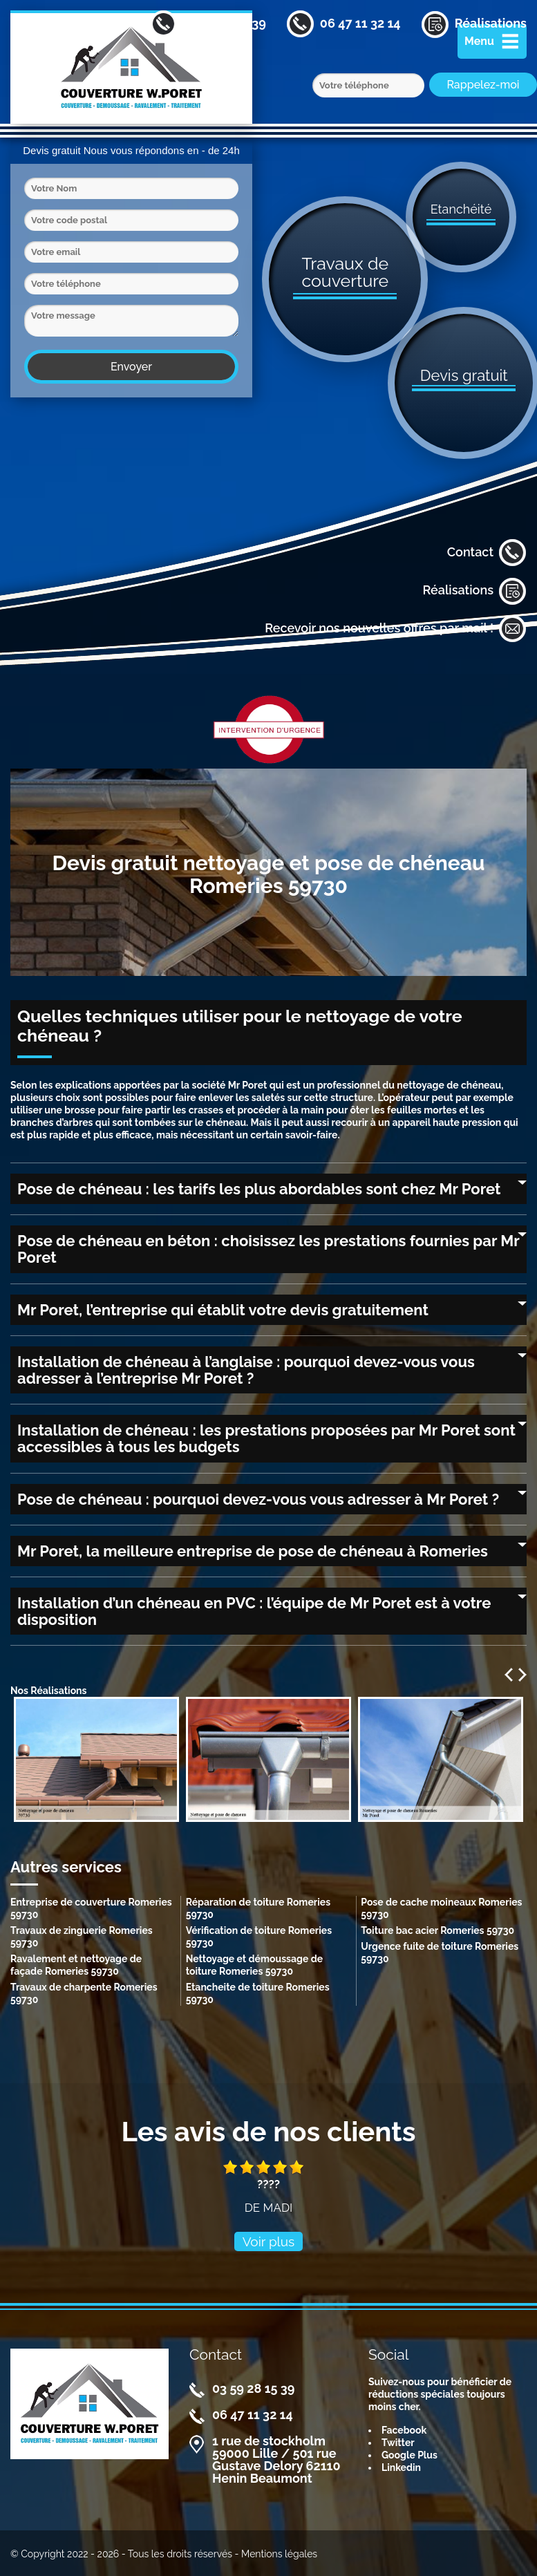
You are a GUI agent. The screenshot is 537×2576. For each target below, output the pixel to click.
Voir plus (269, 2241)
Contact (487, 553)
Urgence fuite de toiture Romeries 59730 (439, 1952)
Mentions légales (279, 2553)
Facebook (403, 2430)
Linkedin (401, 2467)
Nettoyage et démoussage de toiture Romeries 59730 (254, 1965)
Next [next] (522, 1675)
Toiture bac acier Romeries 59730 (437, 1930)
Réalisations (474, 591)
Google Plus (409, 2455)
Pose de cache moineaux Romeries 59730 (441, 1908)
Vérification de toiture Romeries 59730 (259, 1936)
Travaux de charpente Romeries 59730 (84, 1993)
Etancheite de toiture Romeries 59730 (258, 1993)
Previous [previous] (509, 1675)
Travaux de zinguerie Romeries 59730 (81, 1936)
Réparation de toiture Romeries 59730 (258, 1908)
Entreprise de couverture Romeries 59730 (91, 1908)
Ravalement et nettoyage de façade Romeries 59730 (76, 1965)
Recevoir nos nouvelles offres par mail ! (396, 629)
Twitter (398, 2442)
